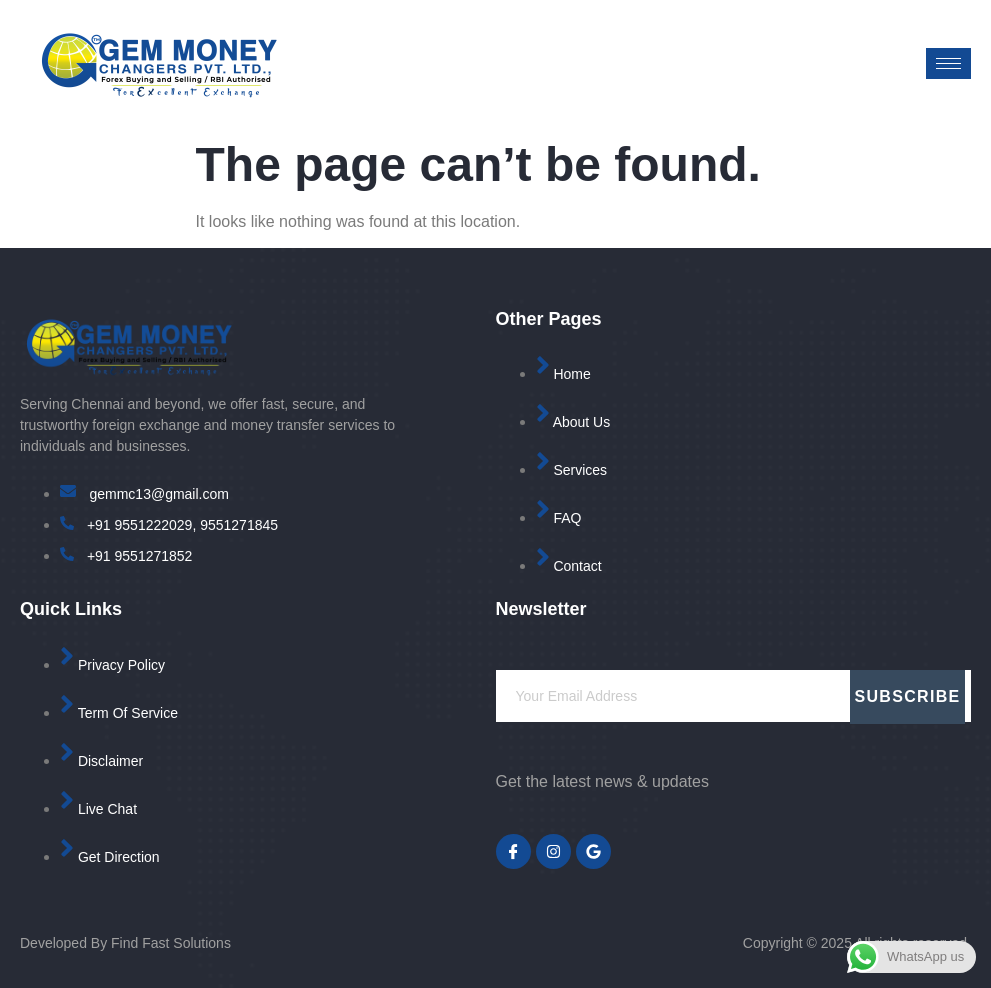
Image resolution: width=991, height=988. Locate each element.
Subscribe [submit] (908, 696)
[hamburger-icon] (948, 63)
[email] (734, 696)
